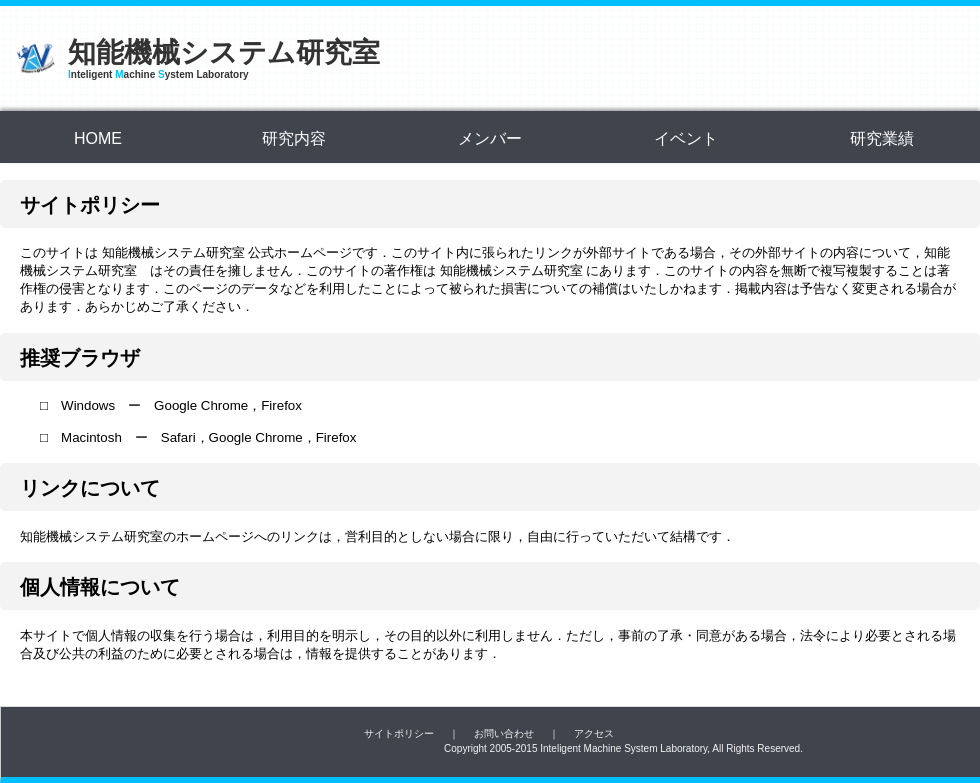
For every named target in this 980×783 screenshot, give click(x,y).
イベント (686, 138)
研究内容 (294, 138)
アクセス (594, 733)
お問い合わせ (504, 733)
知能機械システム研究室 (224, 53)
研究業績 (882, 138)
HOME (98, 138)
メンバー (490, 138)
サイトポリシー (399, 733)
